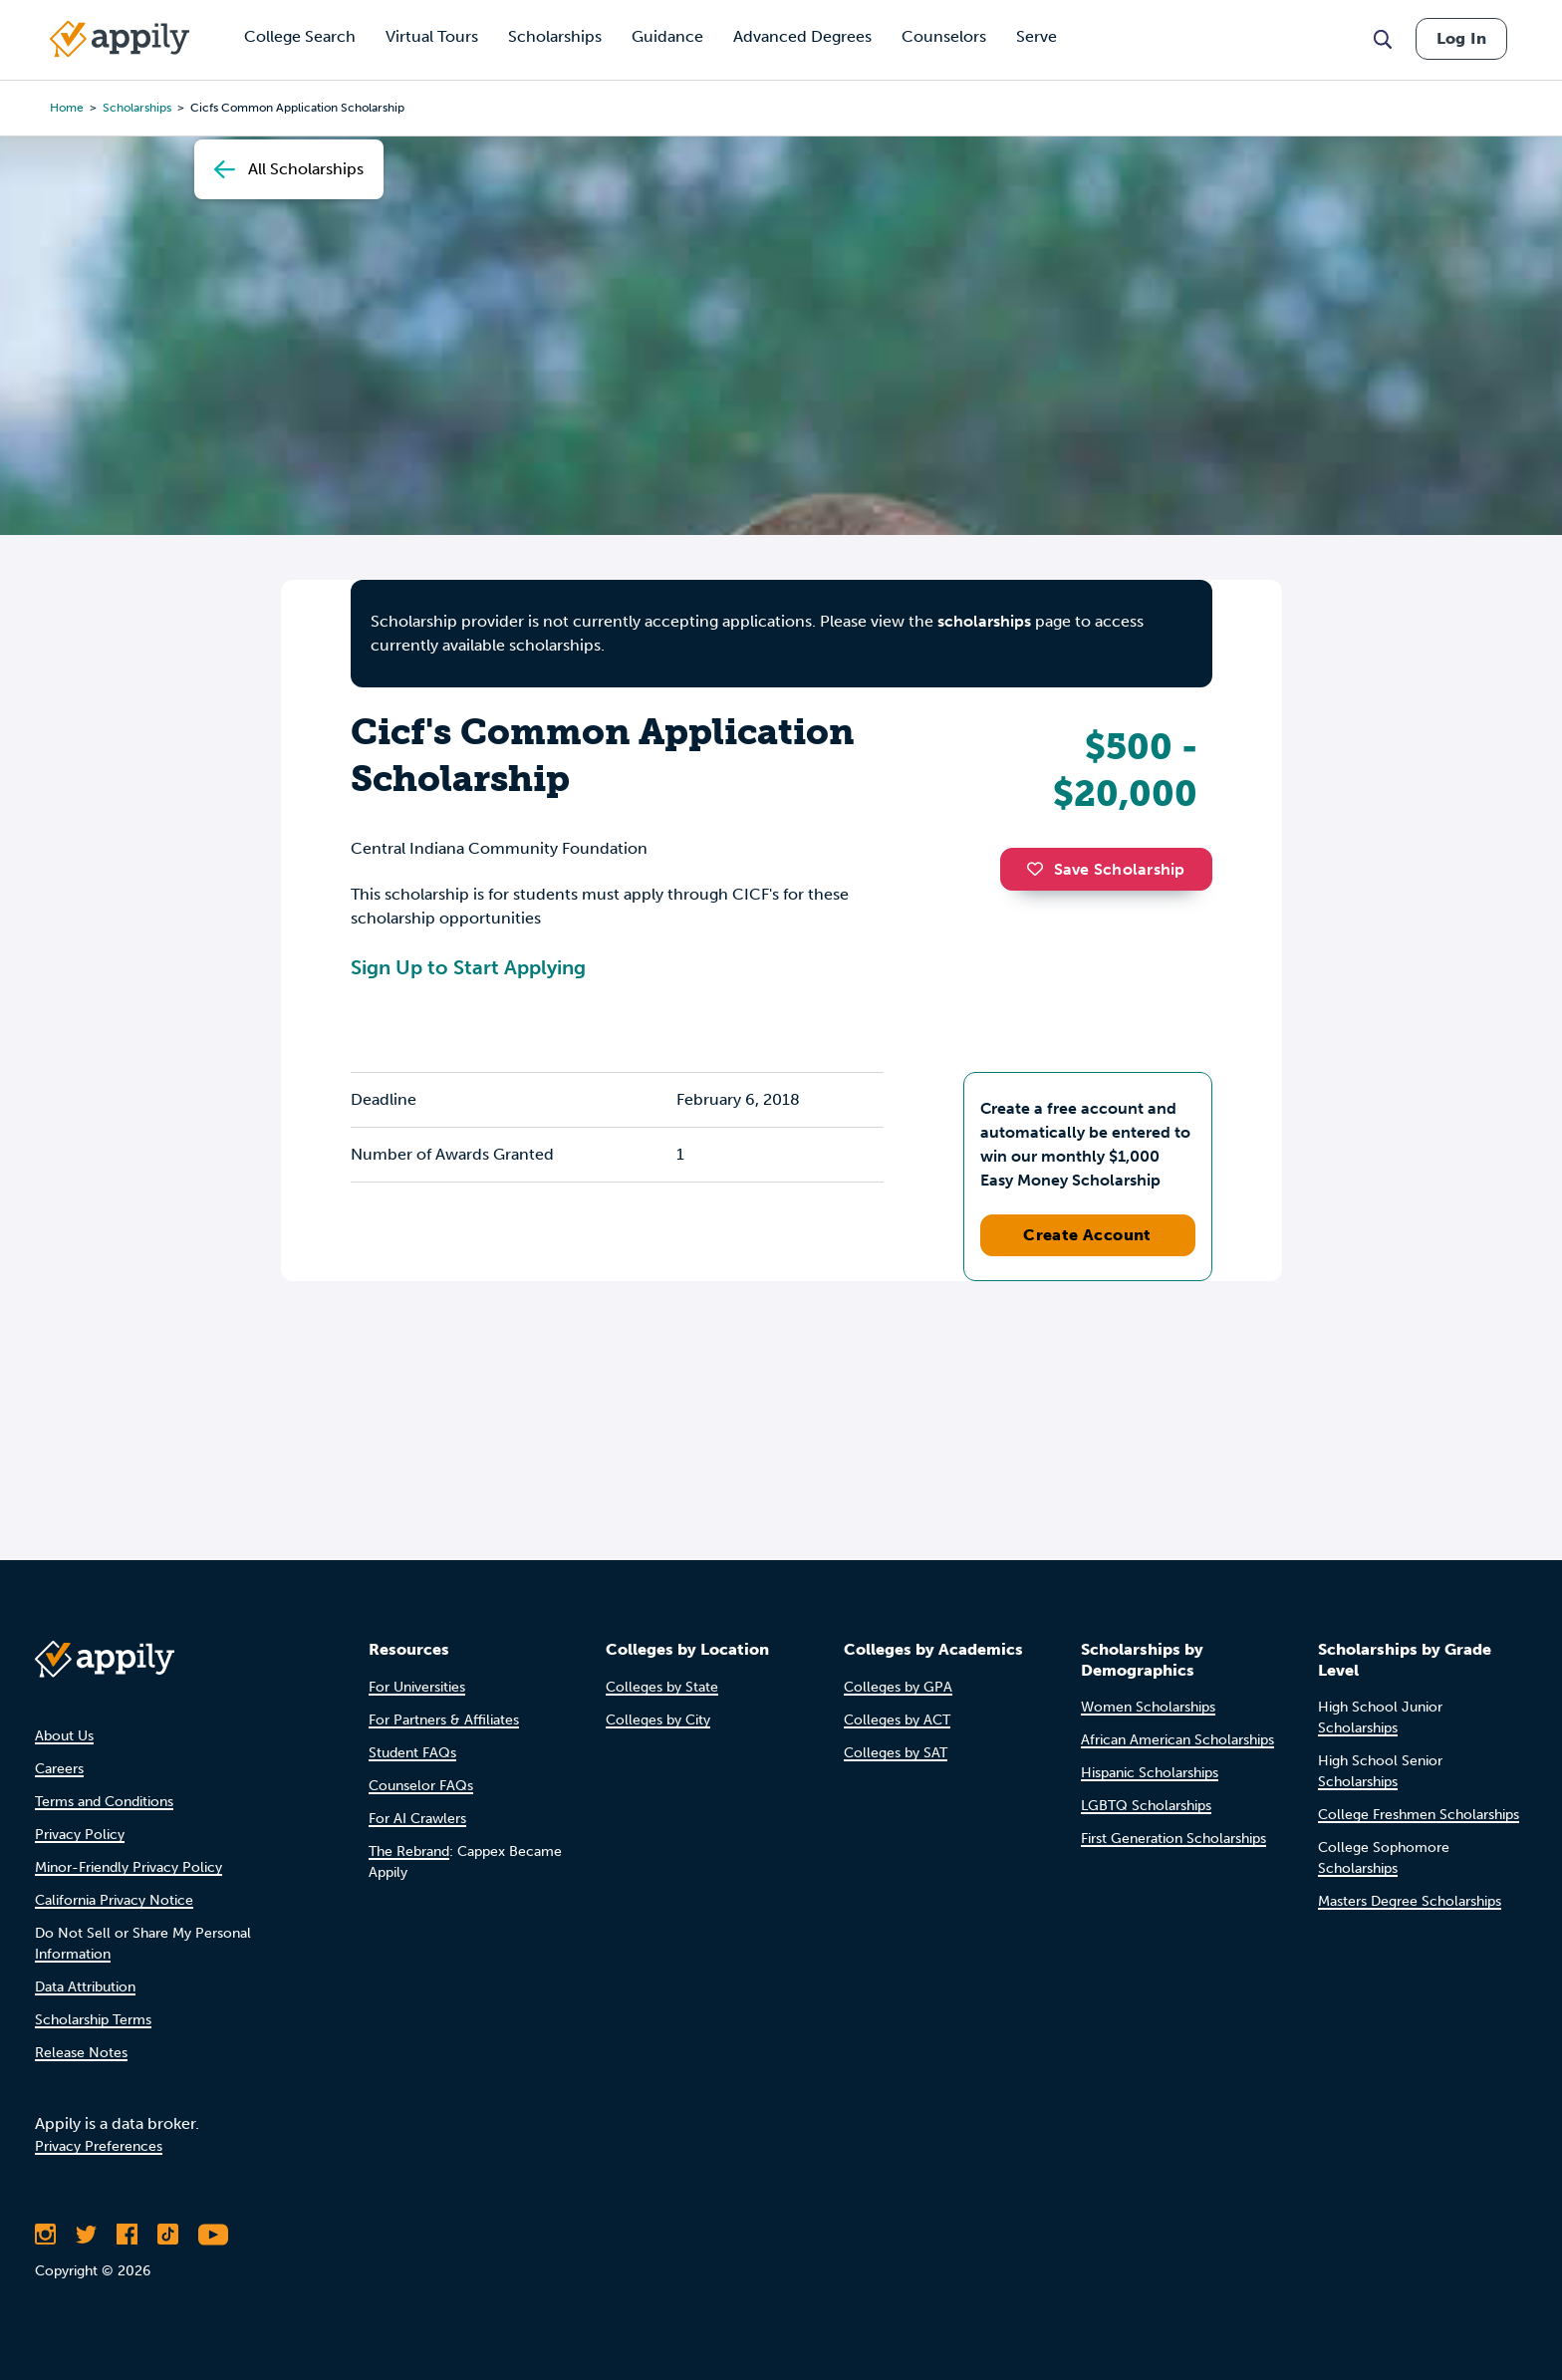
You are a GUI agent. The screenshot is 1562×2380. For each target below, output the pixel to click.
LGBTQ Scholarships (1146, 1805)
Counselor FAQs (421, 1785)
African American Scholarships (1177, 1739)
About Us (64, 1735)
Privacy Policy (80, 1834)
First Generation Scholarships (1173, 1838)
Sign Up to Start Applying (468, 967)
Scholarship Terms (93, 2019)
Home (67, 108)
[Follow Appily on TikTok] (167, 2234)
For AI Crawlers (417, 1818)
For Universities (417, 1687)
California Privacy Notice (114, 1900)
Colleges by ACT (897, 1720)
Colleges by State (662, 1687)
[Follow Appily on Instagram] (45, 2234)
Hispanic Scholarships (1149, 1772)
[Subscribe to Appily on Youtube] (213, 2234)
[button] (1040, 869)
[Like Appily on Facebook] (127, 2234)
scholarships (137, 108)
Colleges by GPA (898, 1687)
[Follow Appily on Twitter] (86, 2234)
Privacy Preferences (98, 2146)
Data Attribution (85, 1987)
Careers (59, 1768)
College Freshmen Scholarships (1418, 1814)
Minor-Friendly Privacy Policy (128, 1867)
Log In (1461, 38)
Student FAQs (412, 1752)
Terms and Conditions (104, 1801)
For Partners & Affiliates (444, 1720)
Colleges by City (658, 1720)
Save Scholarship (1105, 869)
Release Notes (81, 2052)
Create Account (1087, 1234)
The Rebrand (409, 1851)
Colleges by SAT (895, 1752)
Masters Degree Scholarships (1409, 1901)
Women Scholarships (1148, 1707)
